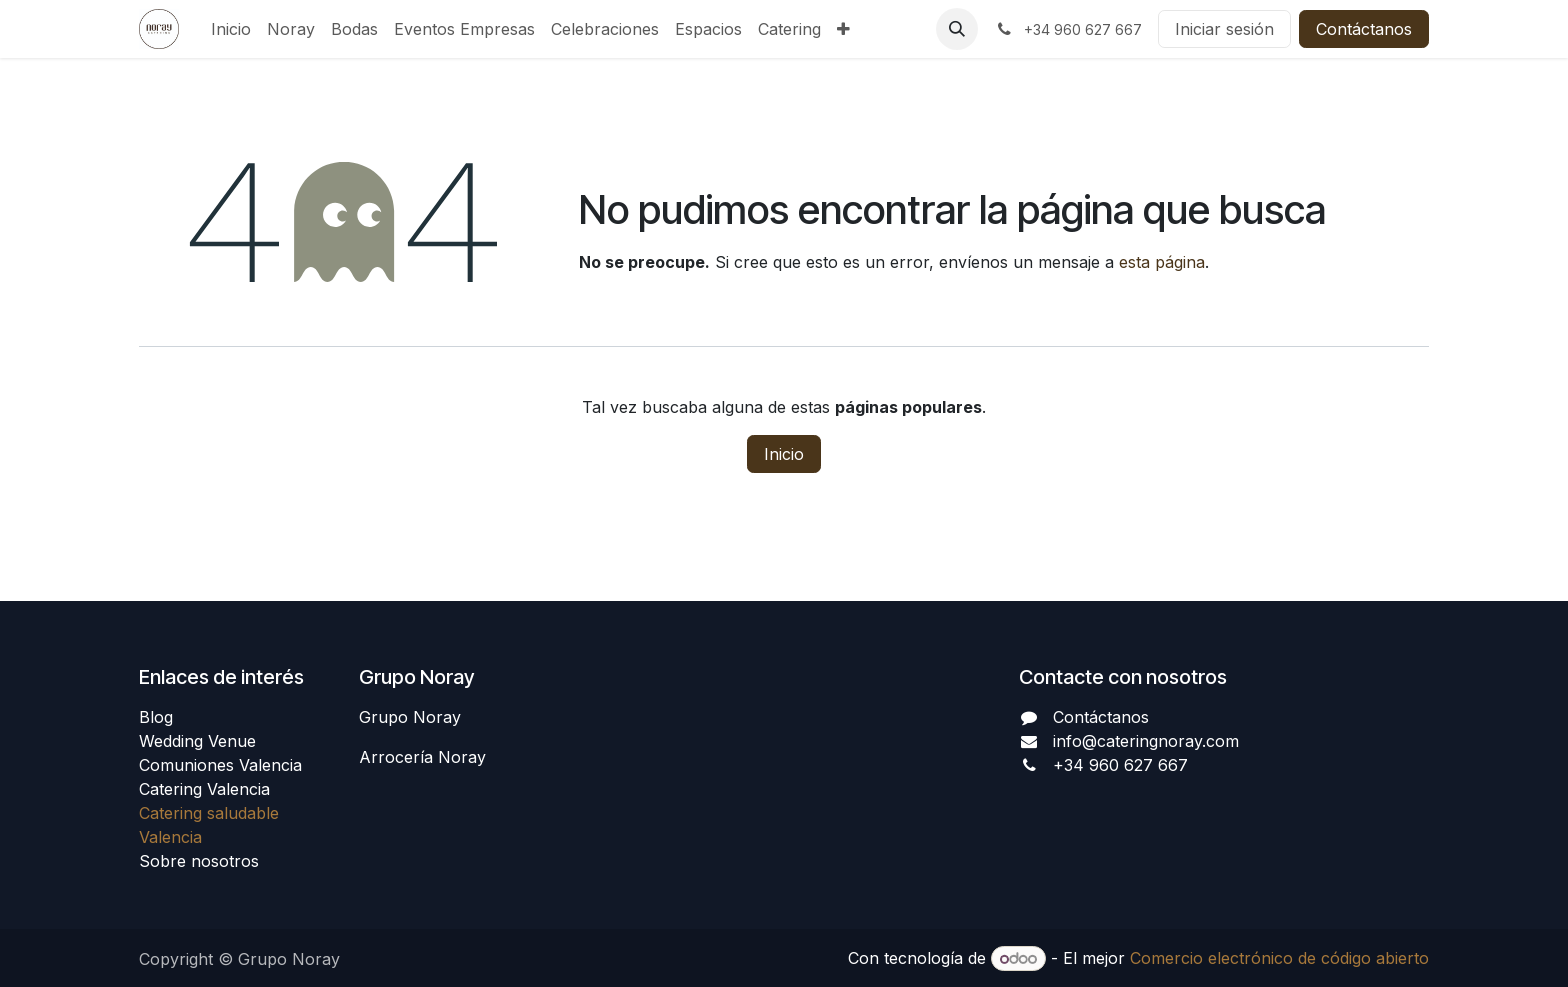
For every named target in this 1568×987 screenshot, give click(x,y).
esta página (1162, 262)
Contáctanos (1364, 29)
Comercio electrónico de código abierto (1279, 958)
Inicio (784, 454)
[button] (957, 29)
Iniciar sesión (1224, 29)
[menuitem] (231, 29)
